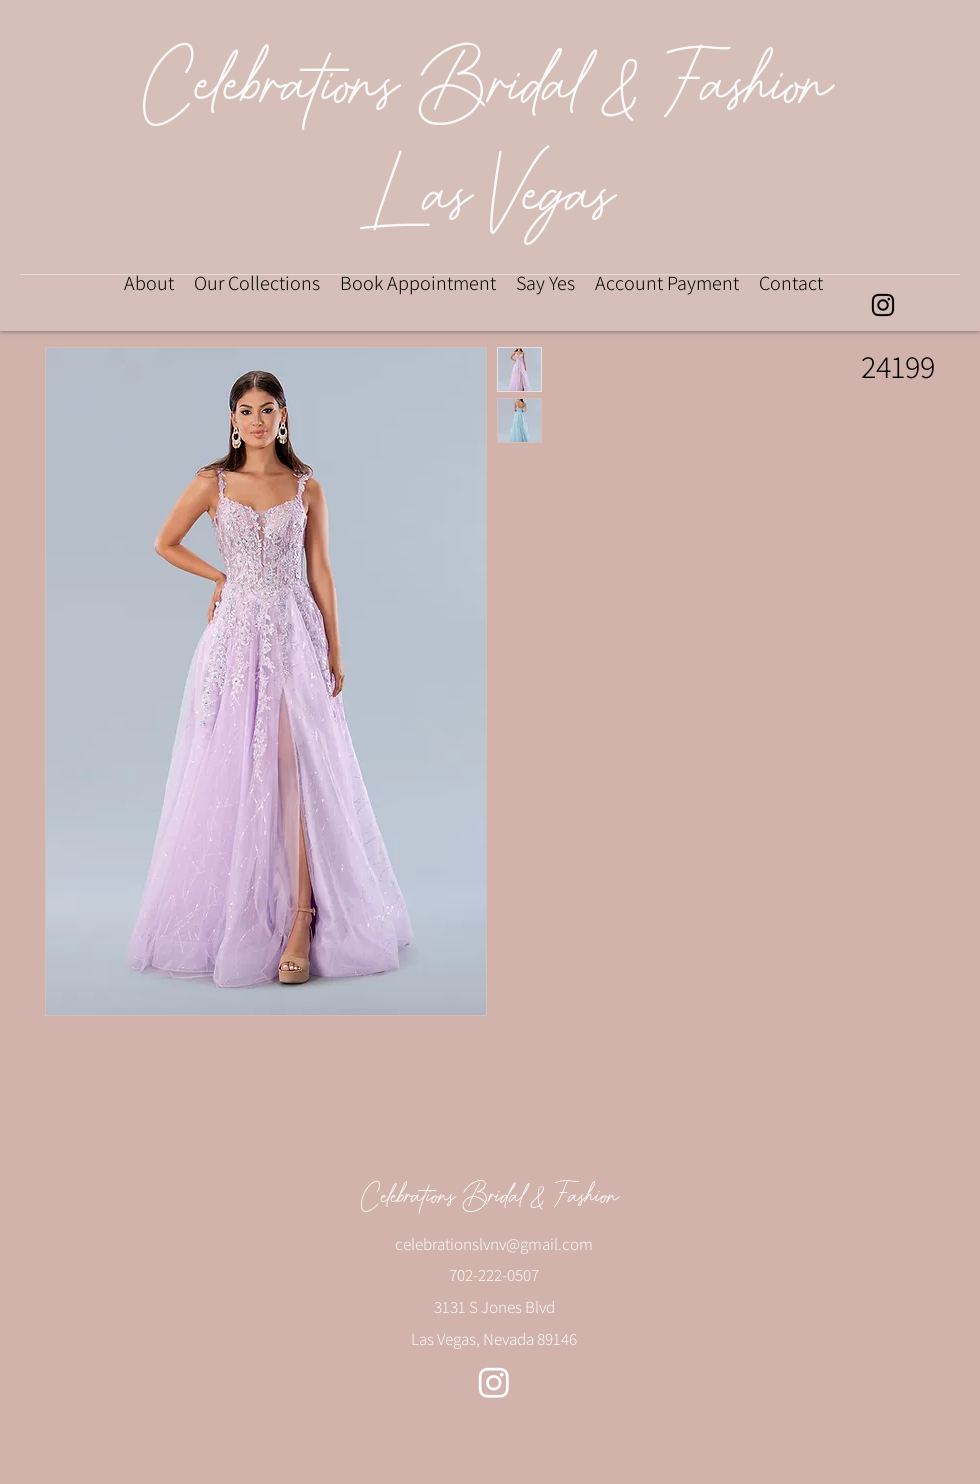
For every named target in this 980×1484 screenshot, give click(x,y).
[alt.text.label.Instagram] (883, 305)
